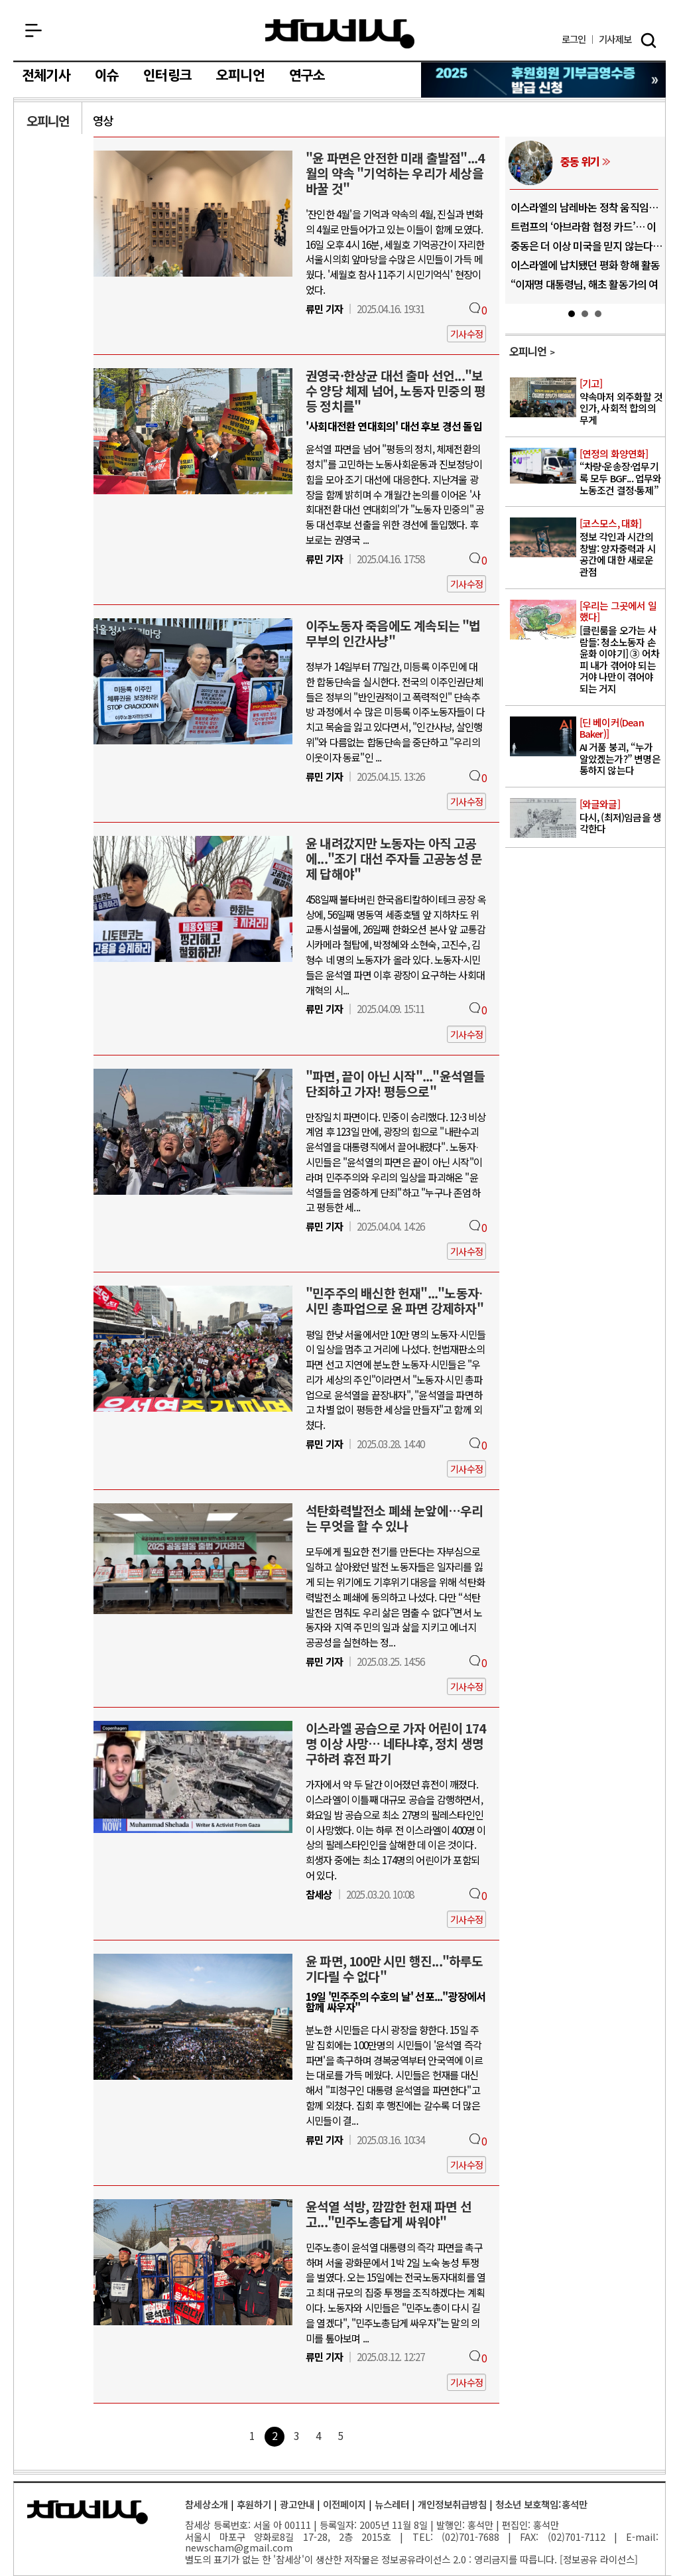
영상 (103, 120)
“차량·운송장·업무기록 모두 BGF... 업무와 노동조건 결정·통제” (621, 472)
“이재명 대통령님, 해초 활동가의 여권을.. (584, 289)
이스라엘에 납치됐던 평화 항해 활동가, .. (585, 270)
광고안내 (297, 2504)
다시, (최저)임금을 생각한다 (621, 816)
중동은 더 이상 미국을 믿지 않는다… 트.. (586, 250)
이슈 (107, 75)
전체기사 (46, 75)
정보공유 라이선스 (599, 2559)
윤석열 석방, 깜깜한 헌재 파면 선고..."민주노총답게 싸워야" (388, 2214)
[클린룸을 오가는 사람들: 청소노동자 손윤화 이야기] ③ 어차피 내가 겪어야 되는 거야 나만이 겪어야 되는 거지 (621, 648)
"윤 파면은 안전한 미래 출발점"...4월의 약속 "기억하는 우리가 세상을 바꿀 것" (395, 173)
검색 (648, 40)
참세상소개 (206, 2504)
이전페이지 (344, 2504)
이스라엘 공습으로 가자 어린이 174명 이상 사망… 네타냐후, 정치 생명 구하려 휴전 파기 (395, 1743)
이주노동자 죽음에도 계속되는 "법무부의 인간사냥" (393, 633)
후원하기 (254, 2504)
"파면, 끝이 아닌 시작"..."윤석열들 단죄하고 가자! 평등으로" (395, 1084)
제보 (615, 39)
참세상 (339, 33)
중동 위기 (580, 161)
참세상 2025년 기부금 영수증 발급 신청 (544, 80)
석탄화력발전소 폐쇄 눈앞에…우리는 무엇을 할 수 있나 (394, 1518)
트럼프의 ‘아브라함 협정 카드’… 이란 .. (583, 231)
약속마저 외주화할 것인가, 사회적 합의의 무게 (621, 402)
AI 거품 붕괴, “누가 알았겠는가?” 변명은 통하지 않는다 (621, 747)
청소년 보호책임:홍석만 (541, 2504)
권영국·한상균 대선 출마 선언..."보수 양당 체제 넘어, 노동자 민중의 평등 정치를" (395, 390)
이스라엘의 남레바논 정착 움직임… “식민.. (584, 212)
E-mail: (642, 2536)
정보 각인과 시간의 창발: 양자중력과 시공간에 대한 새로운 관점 (621, 547)
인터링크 (167, 75)
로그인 (574, 39)
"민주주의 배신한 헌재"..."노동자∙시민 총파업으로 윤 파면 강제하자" (394, 1301)
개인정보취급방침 (452, 2504)
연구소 (307, 75)
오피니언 (240, 75)
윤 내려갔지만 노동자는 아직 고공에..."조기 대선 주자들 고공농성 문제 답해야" (394, 858)
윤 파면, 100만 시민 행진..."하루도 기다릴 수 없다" (394, 1969)
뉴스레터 (392, 2504)
